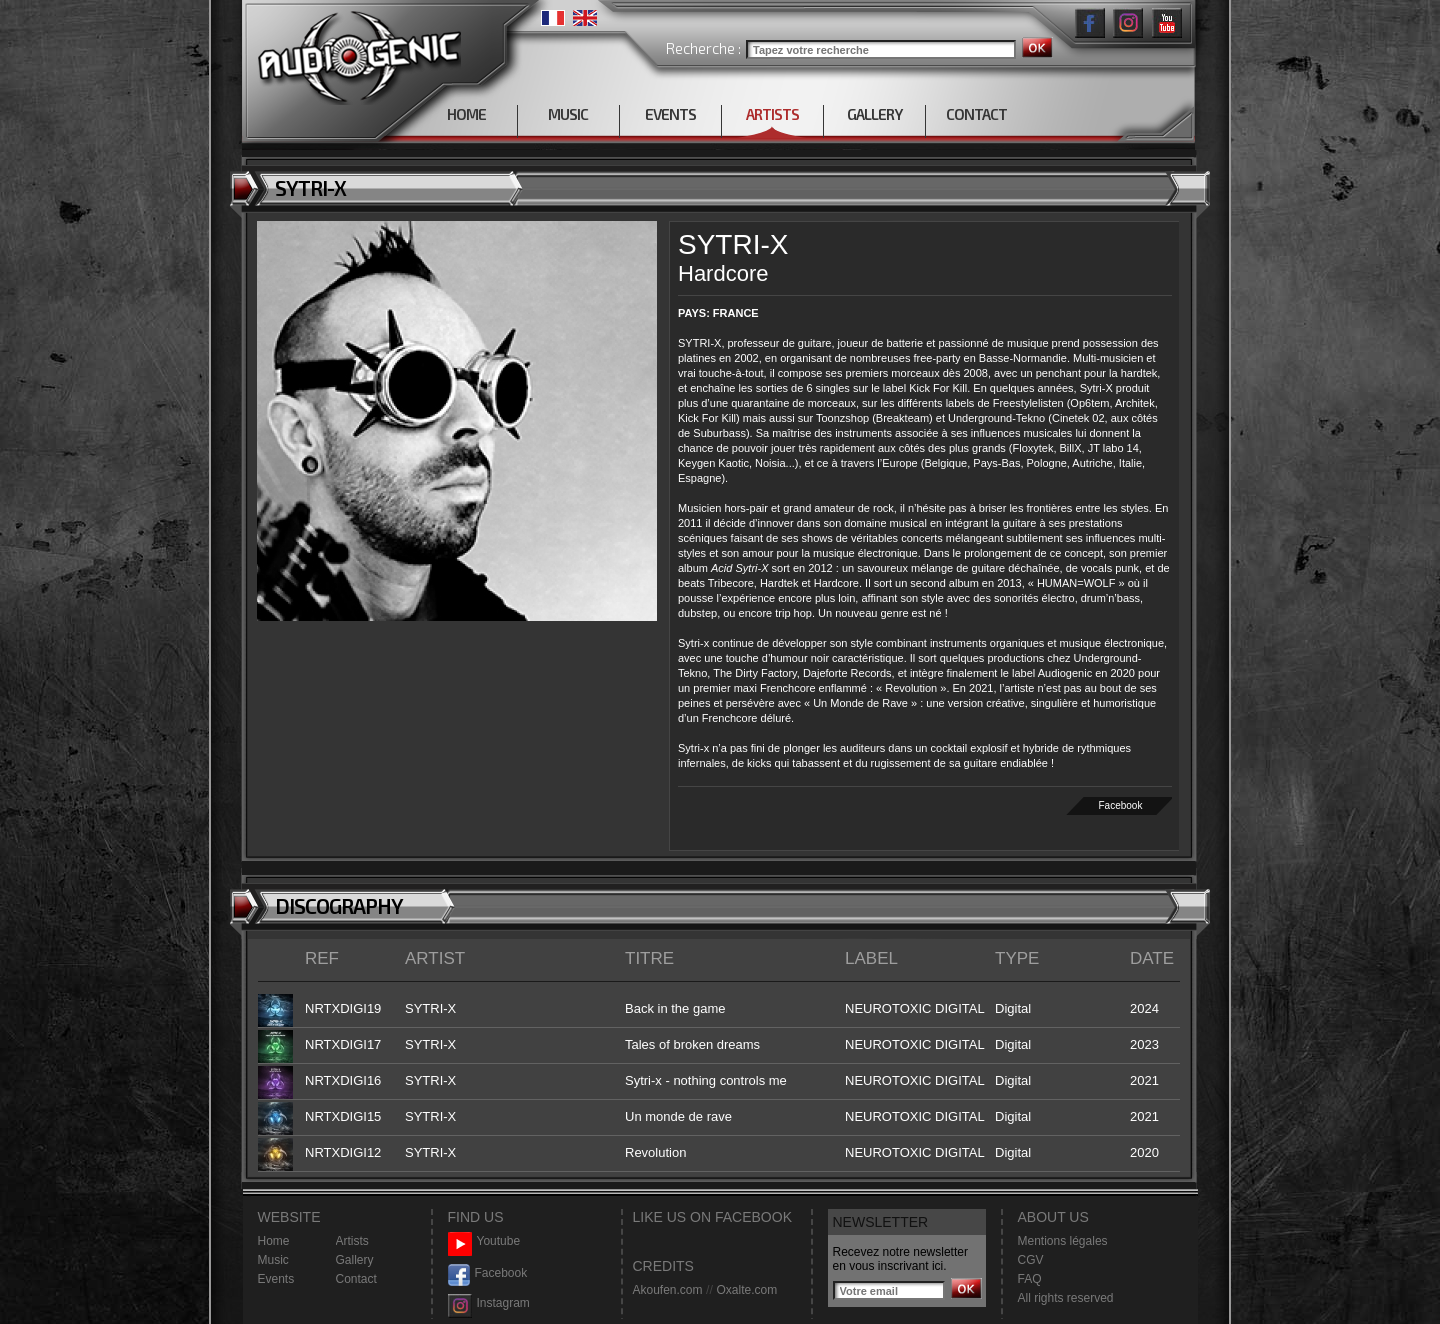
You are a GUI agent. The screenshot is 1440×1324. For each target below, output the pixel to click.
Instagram (489, 1303)
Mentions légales (1063, 1241)
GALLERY (874, 114)
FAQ (1030, 1279)
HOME (466, 114)
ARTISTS (772, 114)
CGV (1031, 1260)
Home (274, 1241)
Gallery (355, 1260)
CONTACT (976, 114)
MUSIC (568, 114)
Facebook (1121, 805)
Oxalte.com (746, 1290)
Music (273, 1260)
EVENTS (670, 114)
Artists (352, 1241)
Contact (356, 1279)
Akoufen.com (668, 1290)
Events (276, 1279)
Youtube (484, 1241)
